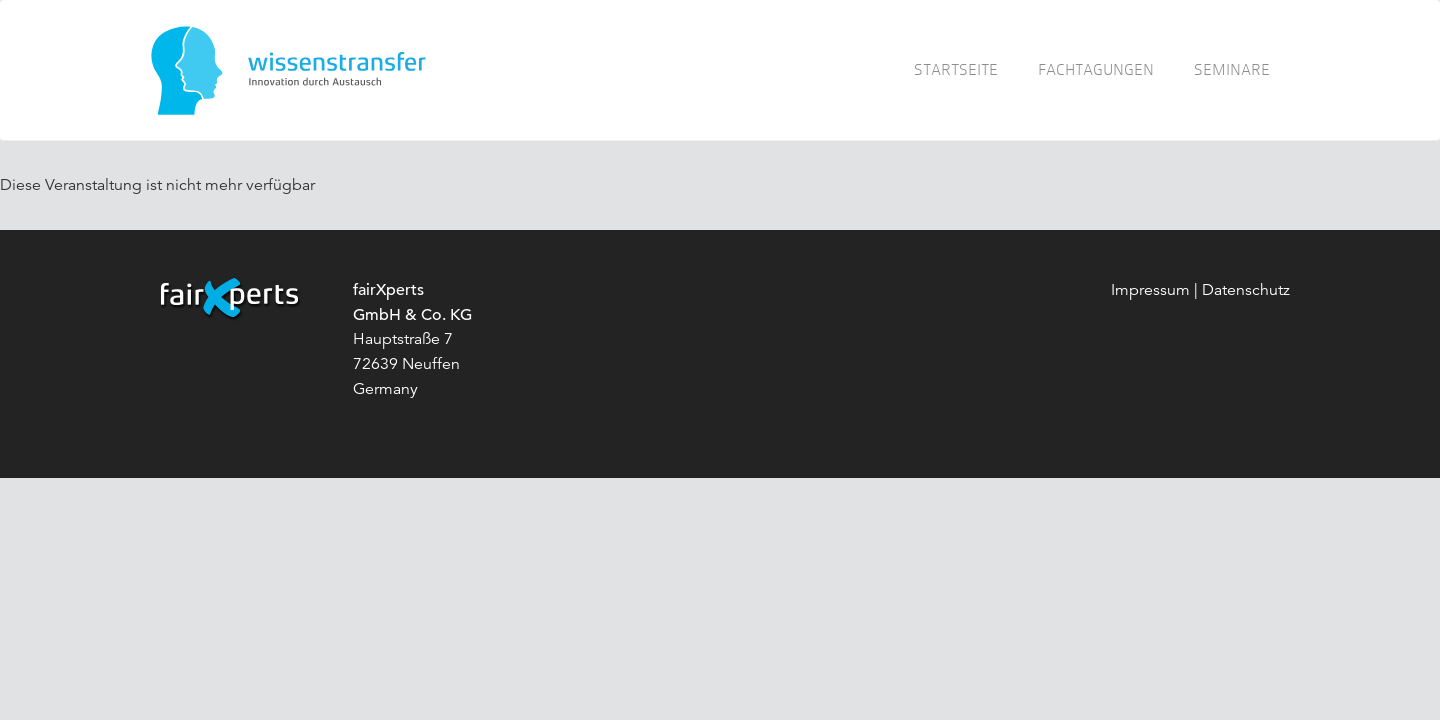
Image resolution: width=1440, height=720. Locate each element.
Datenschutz (1246, 290)
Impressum (1150, 290)
